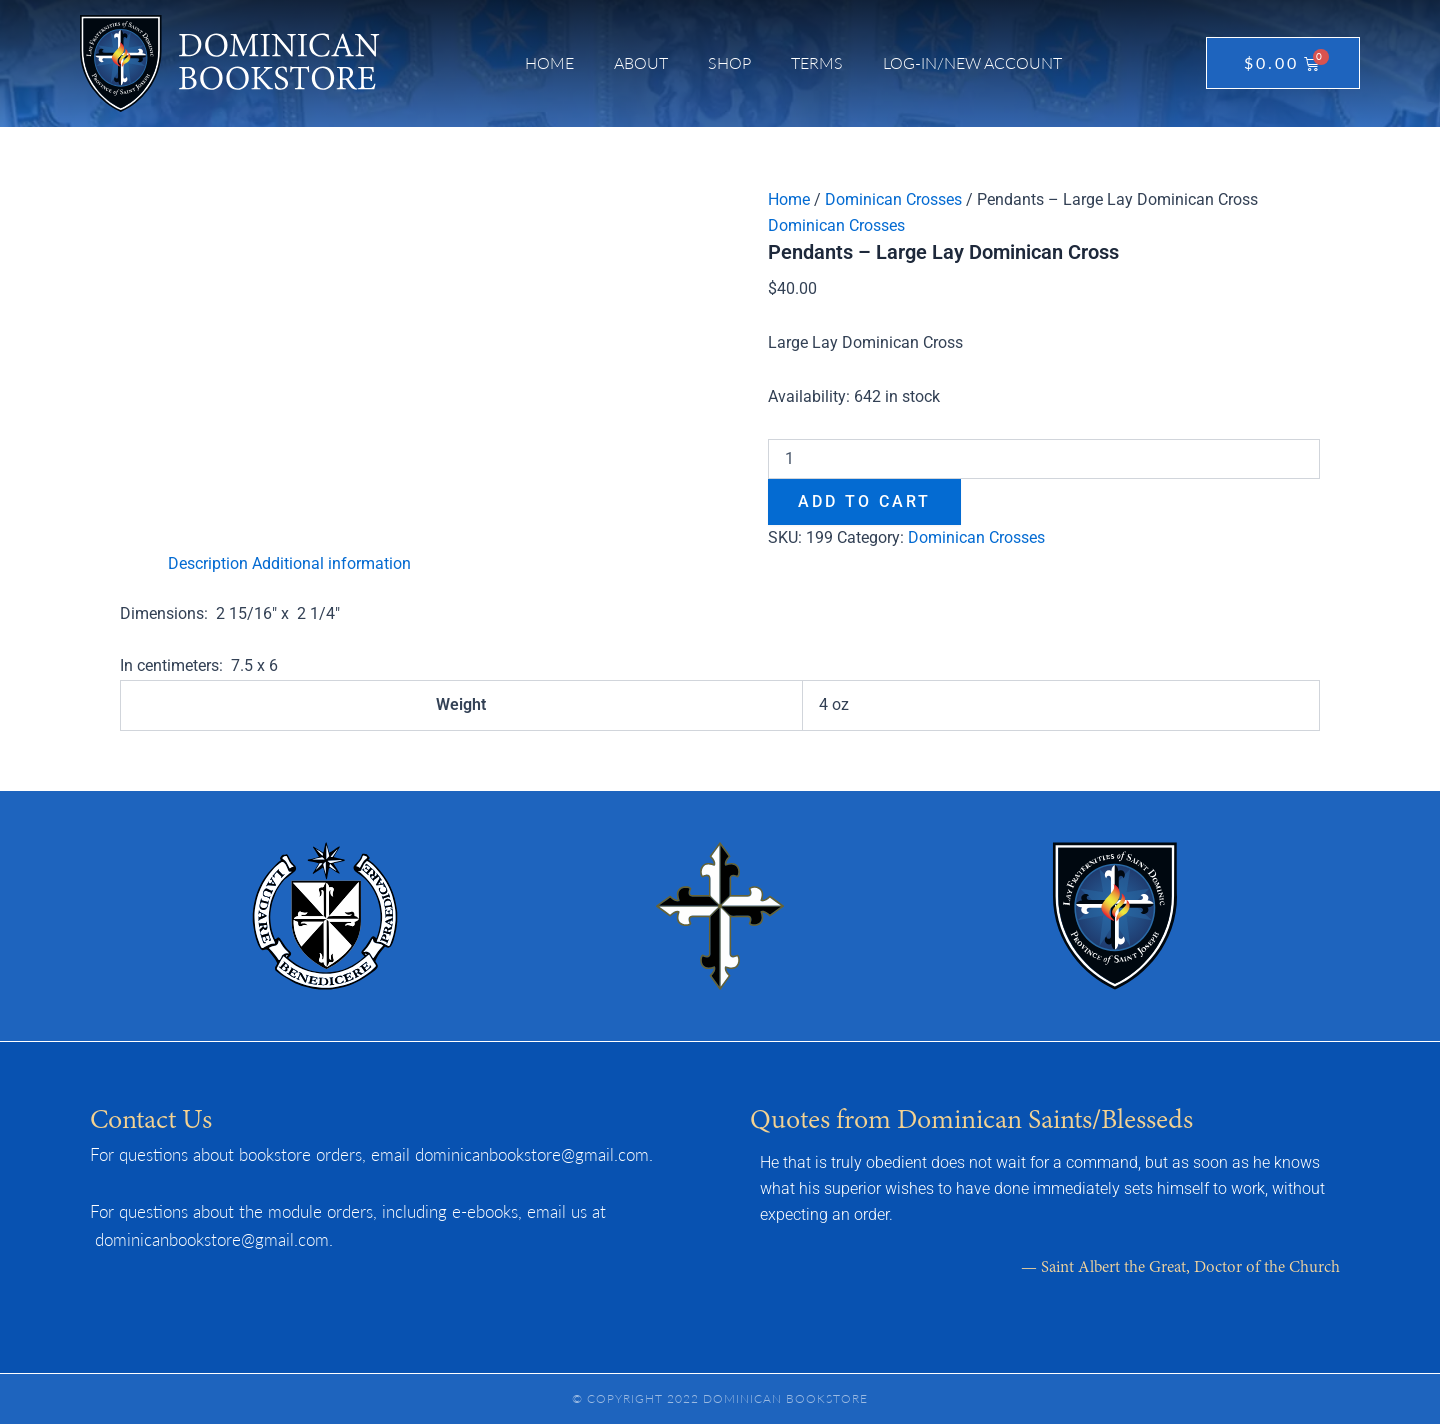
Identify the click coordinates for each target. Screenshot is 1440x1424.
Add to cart (864, 501)
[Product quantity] (1044, 459)
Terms (817, 62)
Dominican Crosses (893, 199)
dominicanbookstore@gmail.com (532, 1154)
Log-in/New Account (972, 62)
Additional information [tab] (331, 563)
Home (549, 62)
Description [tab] (208, 563)
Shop (729, 62)
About (641, 62)
